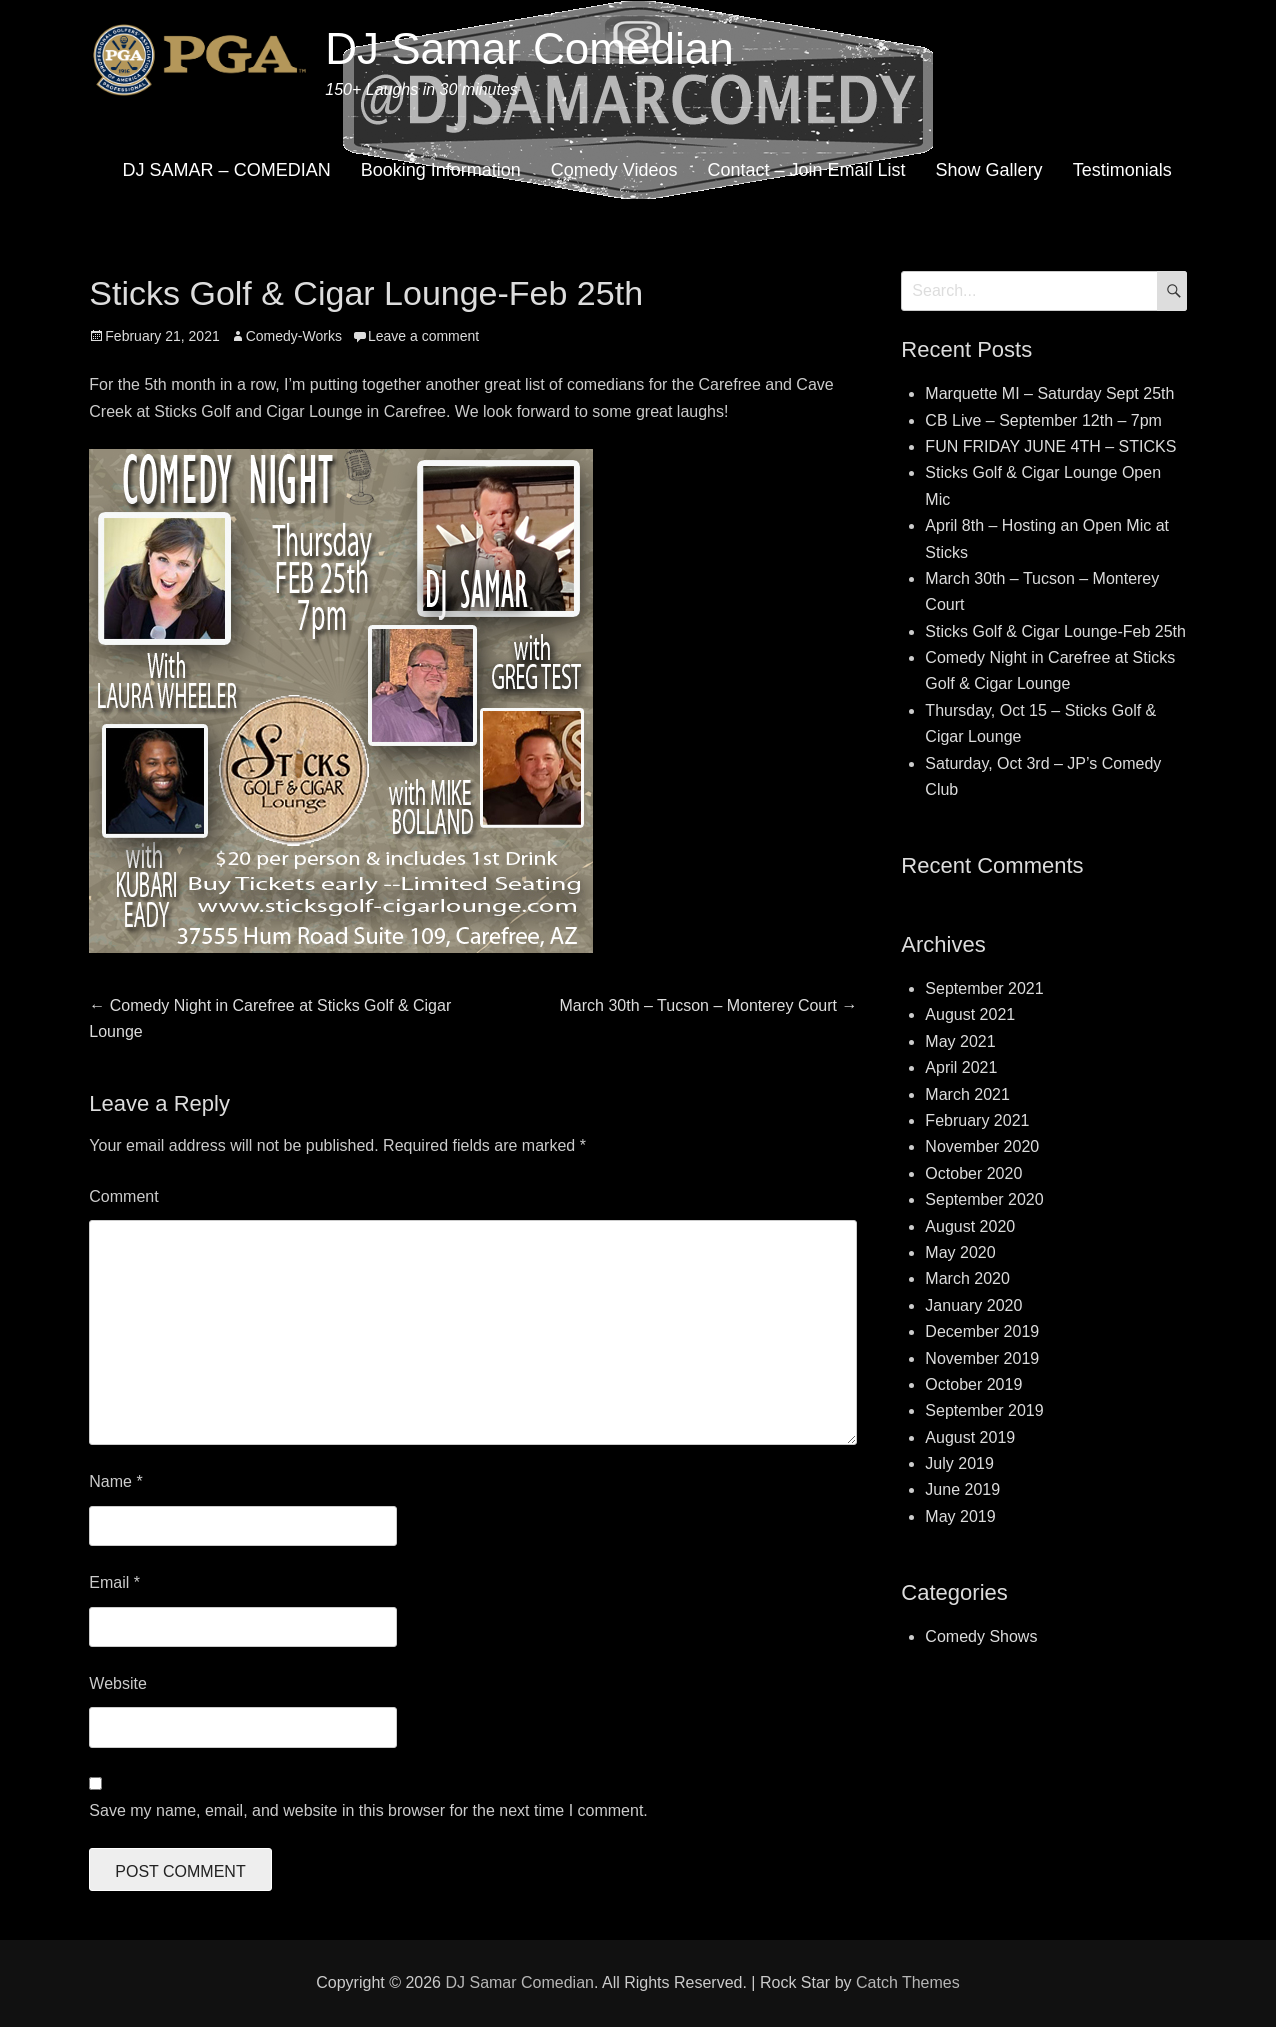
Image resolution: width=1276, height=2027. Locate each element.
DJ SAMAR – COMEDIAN (227, 170)
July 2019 (959, 1463)
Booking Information (441, 170)
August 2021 (970, 1014)
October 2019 (973, 1384)
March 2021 (967, 1094)
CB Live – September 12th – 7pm (1043, 420)
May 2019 (960, 1516)
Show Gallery (989, 170)
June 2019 (962, 1489)
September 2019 (984, 1410)
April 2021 (961, 1067)
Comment (123, 1196)
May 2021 (960, 1041)
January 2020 (973, 1305)
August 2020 (970, 1226)
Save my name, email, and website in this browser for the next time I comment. (368, 1810)
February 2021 (977, 1120)
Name (115, 1481)
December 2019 (982, 1331)
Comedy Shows (981, 1636)
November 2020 (982, 1146)
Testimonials (1122, 170)
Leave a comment (423, 336)
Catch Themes (908, 1982)
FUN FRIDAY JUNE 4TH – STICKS (1050, 446)
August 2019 (970, 1437)
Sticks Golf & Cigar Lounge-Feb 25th (1055, 631)
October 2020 (973, 1173)
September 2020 (984, 1199)
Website (118, 1683)
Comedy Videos (614, 170)
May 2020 (960, 1252)
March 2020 (967, 1278)
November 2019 (982, 1358)
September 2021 (984, 988)
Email (114, 1582)
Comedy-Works (294, 336)
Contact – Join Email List (806, 170)
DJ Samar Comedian (529, 48)
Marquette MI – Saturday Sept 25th (1049, 393)
